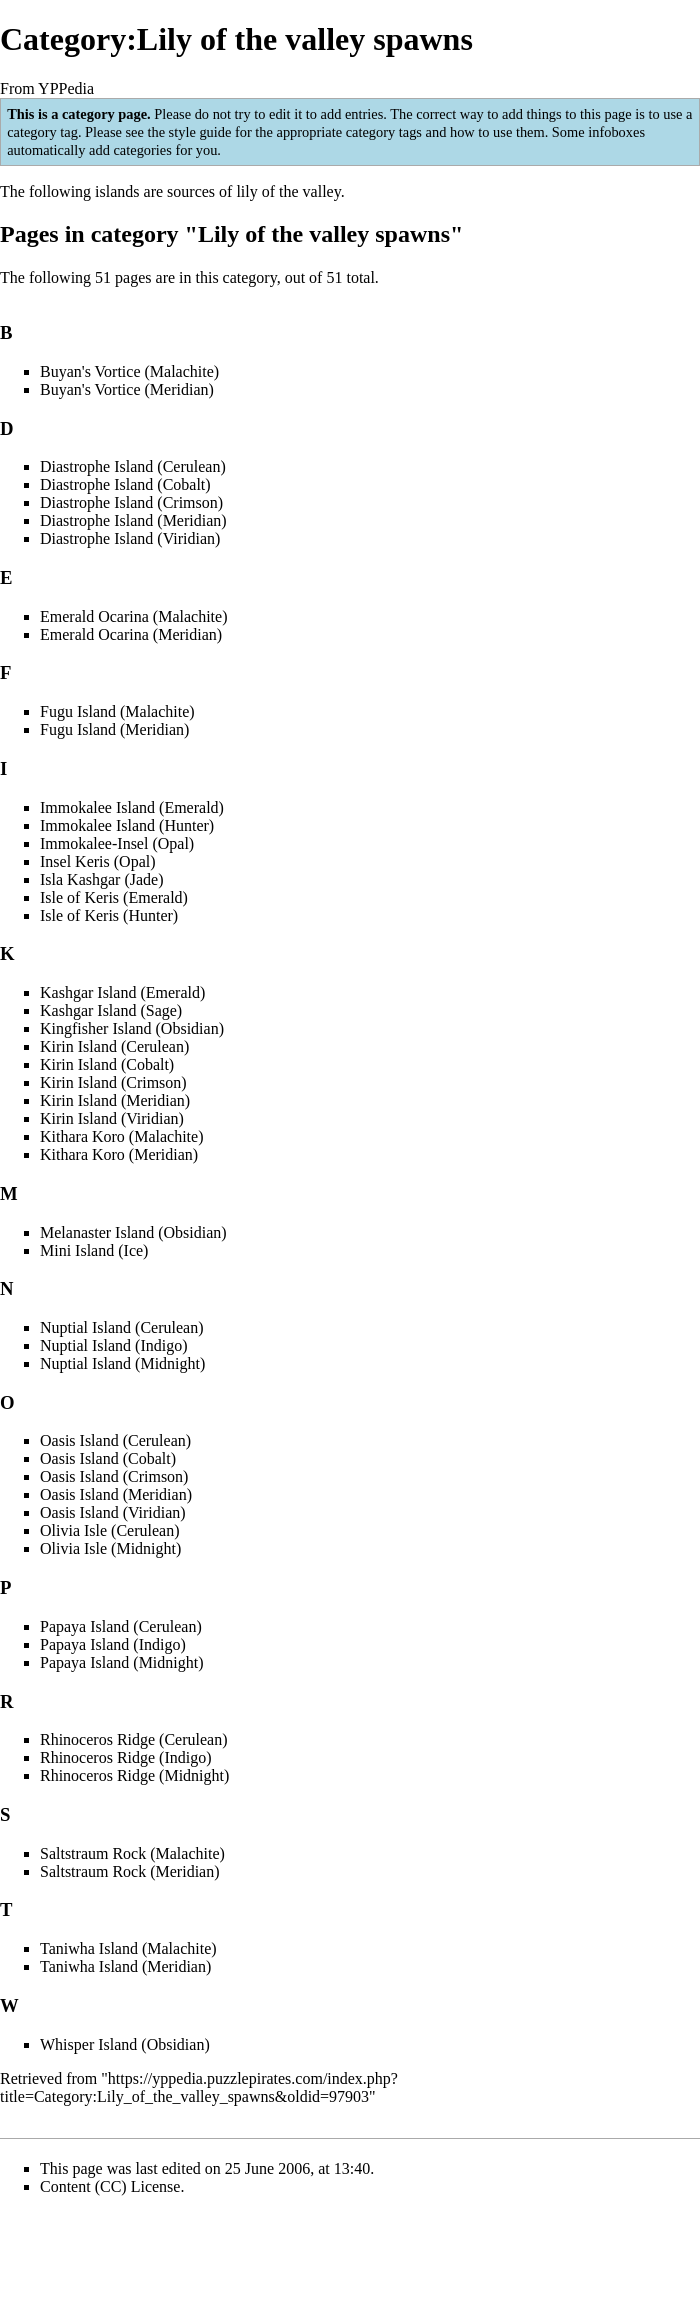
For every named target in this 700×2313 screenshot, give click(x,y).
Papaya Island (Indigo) (113, 1644)
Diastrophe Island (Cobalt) (125, 484)
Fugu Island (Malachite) (117, 711)
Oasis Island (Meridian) (116, 1494)
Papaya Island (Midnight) (122, 1662)
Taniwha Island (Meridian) (125, 1966)
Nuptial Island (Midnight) (122, 1363)
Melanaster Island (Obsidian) (133, 1232)
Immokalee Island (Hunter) (127, 825)
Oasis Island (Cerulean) (115, 1440)
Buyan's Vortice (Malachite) (129, 371)
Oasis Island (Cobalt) (108, 1458)
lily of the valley (288, 191)
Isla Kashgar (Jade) (102, 879)
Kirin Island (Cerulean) (114, 1046)
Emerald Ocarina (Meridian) (131, 634)
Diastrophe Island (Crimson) (131, 502)
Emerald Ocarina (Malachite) (133, 616)
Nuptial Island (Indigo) (114, 1345)
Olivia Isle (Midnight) (110, 1548)
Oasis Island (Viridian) (113, 1512)
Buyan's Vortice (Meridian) (127, 389)
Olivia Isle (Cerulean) (110, 1530)
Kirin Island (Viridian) (112, 1118)
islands (117, 191)
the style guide (189, 132)
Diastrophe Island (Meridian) (133, 520)
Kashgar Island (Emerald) (122, 992)
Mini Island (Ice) (94, 1250)
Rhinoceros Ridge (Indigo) (126, 1757)
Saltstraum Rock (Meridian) (130, 1871)
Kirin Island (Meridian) (115, 1100)
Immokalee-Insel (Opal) (117, 843)
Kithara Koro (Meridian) (119, 1154)
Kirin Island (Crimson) (113, 1082)
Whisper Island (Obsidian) (125, 2044)
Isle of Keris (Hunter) (109, 915)
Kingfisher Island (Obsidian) (132, 1028)
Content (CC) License (110, 2186)
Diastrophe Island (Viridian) (130, 538)
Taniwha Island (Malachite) (128, 1948)
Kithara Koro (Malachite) (121, 1136)
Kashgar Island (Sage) (111, 1010)
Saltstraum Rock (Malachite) (132, 1853)
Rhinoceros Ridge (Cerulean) (134, 1739)
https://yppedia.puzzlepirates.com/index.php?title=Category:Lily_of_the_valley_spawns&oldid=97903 (199, 2087)
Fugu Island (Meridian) (114, 729)
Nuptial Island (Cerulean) (122, 1327)
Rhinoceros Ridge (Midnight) (134, 1775)
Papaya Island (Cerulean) (121, 1626)
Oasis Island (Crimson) (114, 1476)
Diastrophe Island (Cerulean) (133, 466)
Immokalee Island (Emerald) (132, 807)
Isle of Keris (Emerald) (114, 897)
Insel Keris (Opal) (98, 861)
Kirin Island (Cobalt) (107, 1064)
